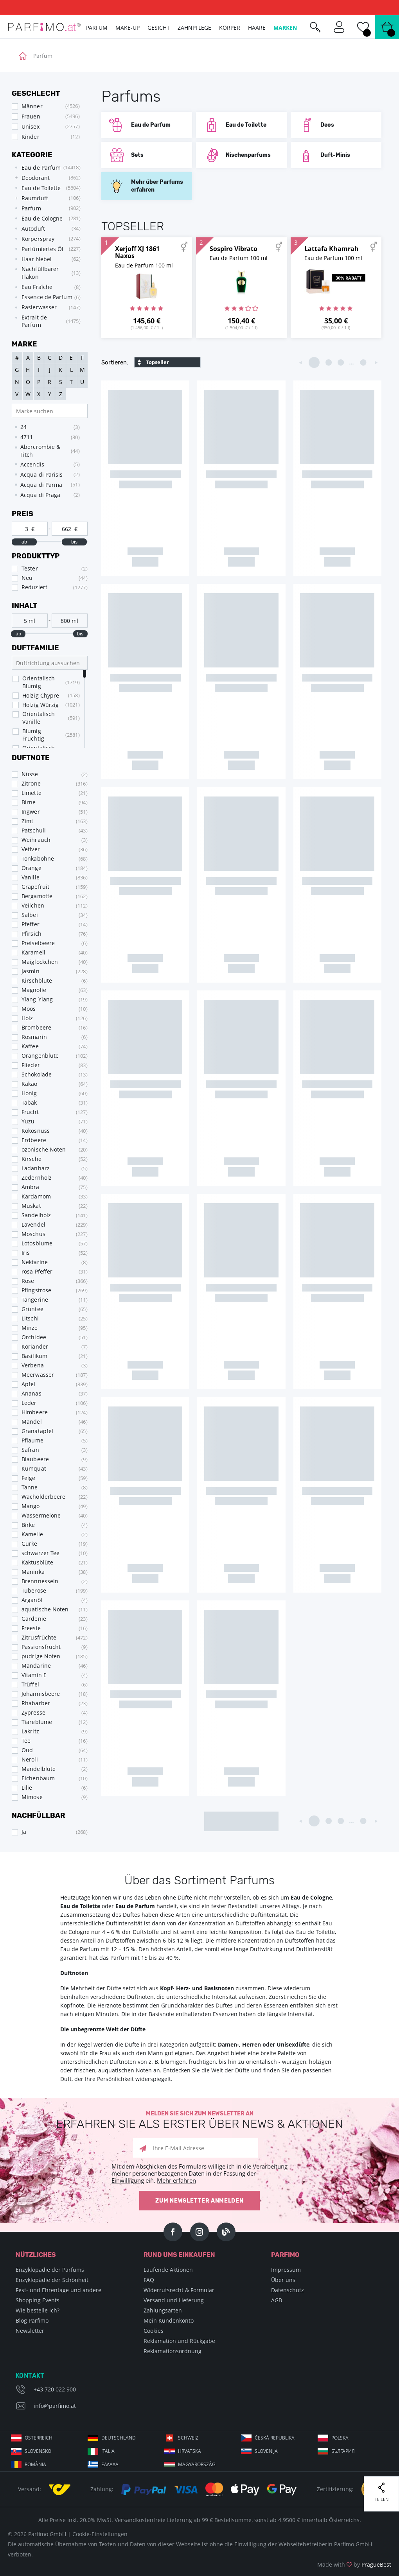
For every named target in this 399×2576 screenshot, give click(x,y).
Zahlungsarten (163, 2310)
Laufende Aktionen (168, 2269)
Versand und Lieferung (174, 2300)
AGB (276, 2300)
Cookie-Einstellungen (100, 2534)
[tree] (46, 246)
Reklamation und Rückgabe (179, 2341)
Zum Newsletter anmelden (199, 2200)
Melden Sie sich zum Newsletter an (199, 2120)
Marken (285, 27)
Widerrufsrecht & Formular (179, 2290)
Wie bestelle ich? (37, 2310)
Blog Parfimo (32, 2320)
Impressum (286, 2269)
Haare (257, 27)
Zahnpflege (194, 27)
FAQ (149, 2280)
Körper (229, 27)
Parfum (97, 27)
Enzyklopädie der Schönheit (52, 2280)
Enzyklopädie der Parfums (50, 2269)
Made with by (354, 2564)
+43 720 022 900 (55, 2389)
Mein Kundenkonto (169, 2320)
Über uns (283, 2280)
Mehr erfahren (176, 2180)
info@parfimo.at (55, 2405)
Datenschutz (287, 2290)
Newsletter (30, 2330)
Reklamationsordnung (172, 2351)
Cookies (154, 2330)
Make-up (127, 27)
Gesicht (158, 27)
